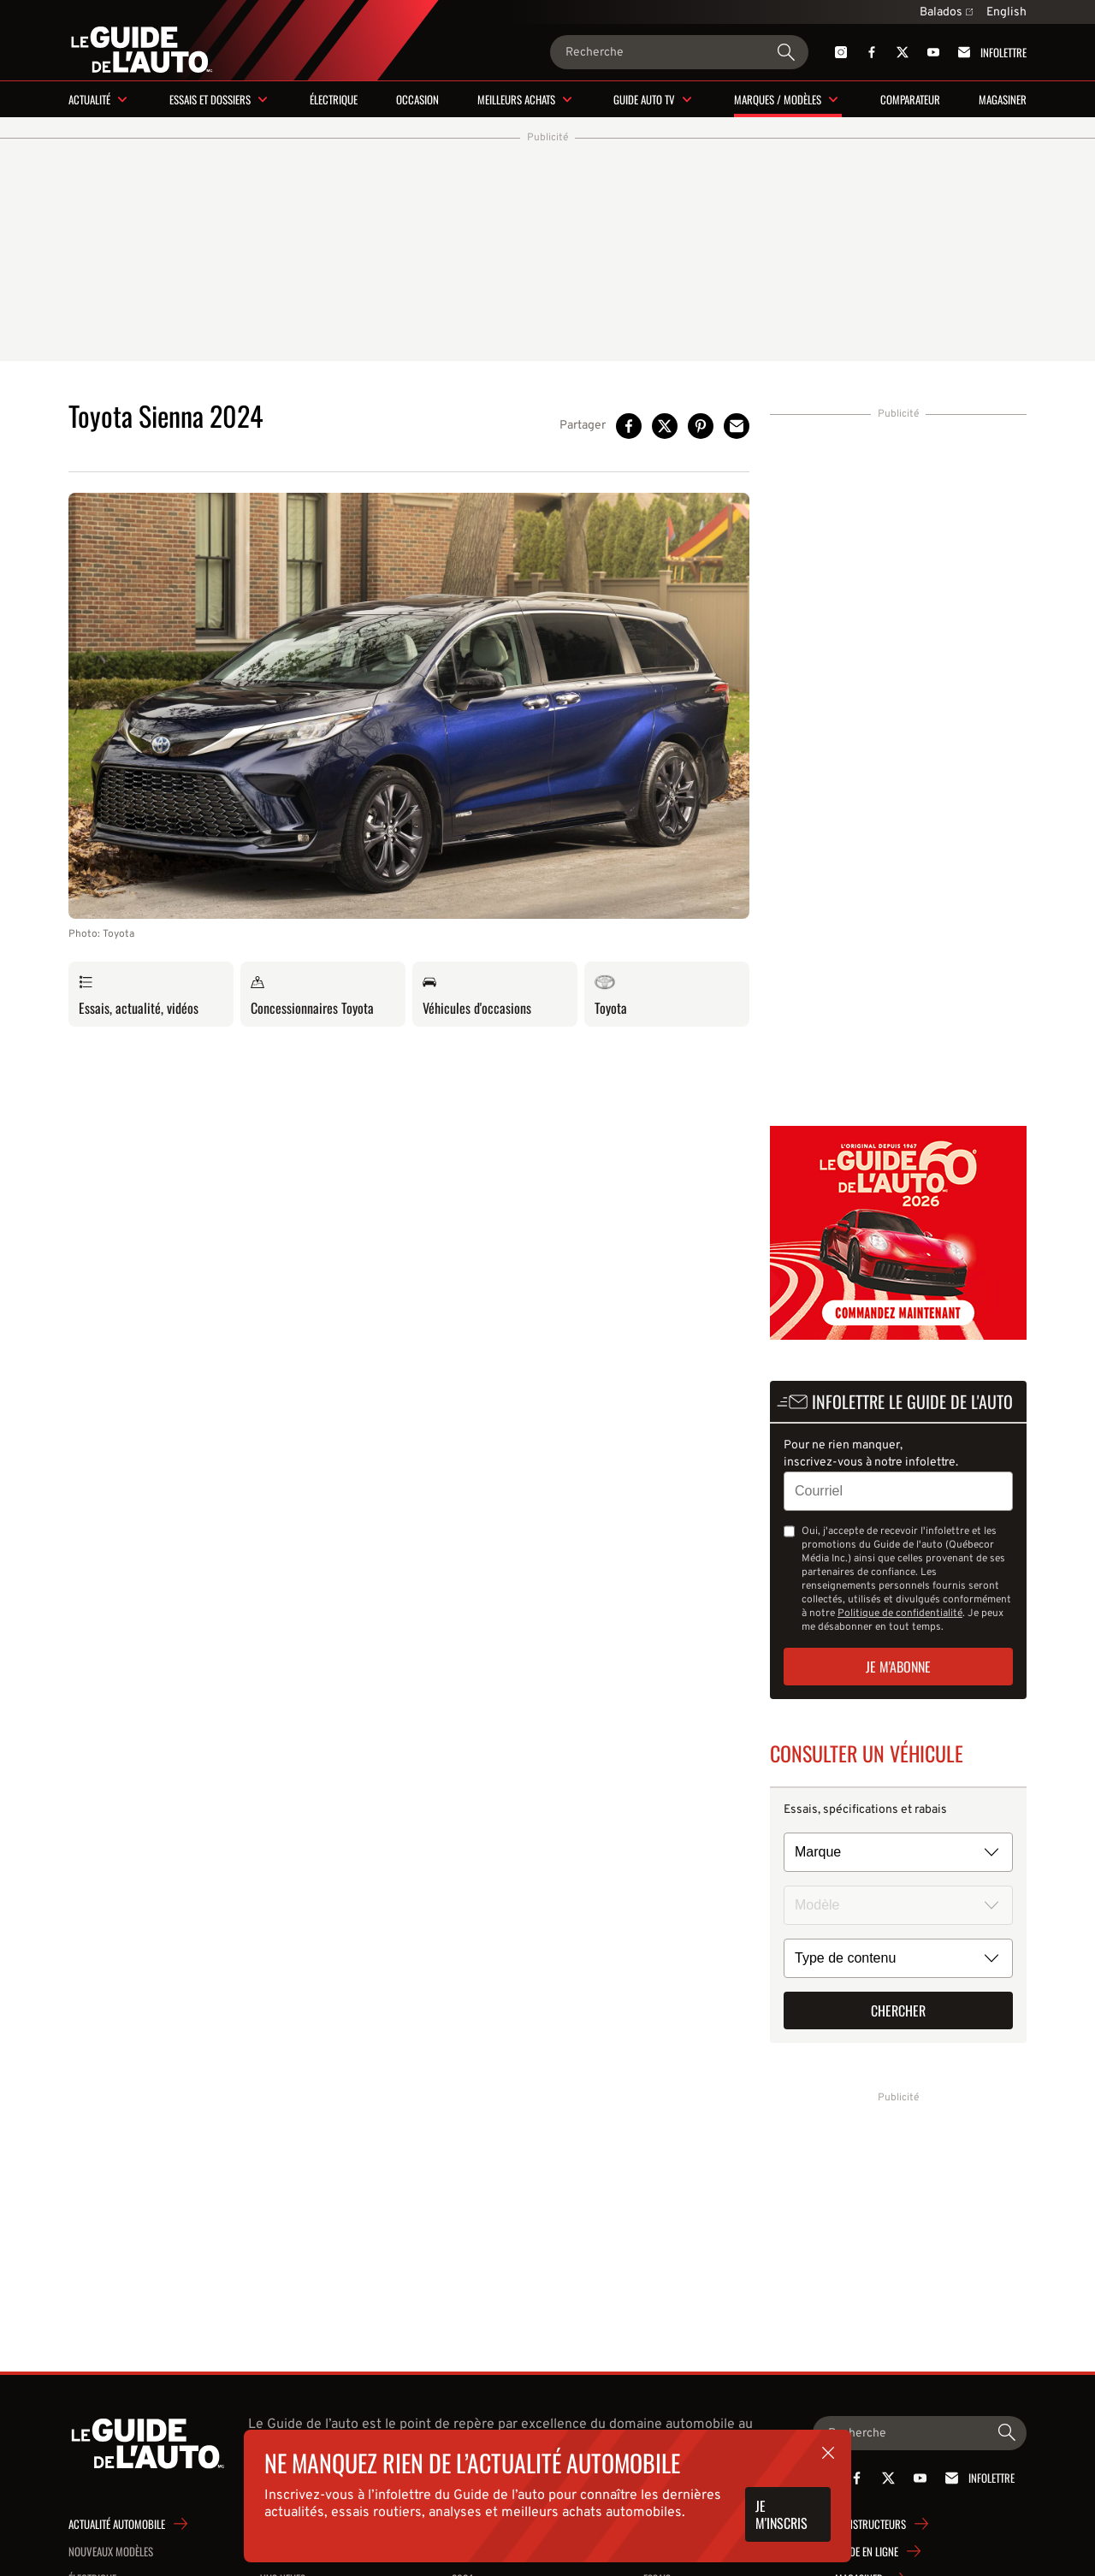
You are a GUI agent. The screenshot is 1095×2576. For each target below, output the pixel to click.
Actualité (89, 99)
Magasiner (1003, 99)
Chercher (898, 2010)
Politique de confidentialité (900, 1613)
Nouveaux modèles (110, 2551)
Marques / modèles (777, 99)
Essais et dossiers (210, 99)
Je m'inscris (781, 2514)
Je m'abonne (898, 1666)
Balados (946, 12)
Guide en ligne (866, 2551)
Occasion (417, 99)
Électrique (334, 99)
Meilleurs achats (516, 99)
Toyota (611, 995)
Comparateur (910, 99)
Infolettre (989, 52)
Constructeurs (870, 2523)
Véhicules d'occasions (477, 995)
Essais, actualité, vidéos (138, 995)
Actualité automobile (116, 2523)
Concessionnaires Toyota (312, 995)
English (1006, 12)
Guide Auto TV (644, 99)
